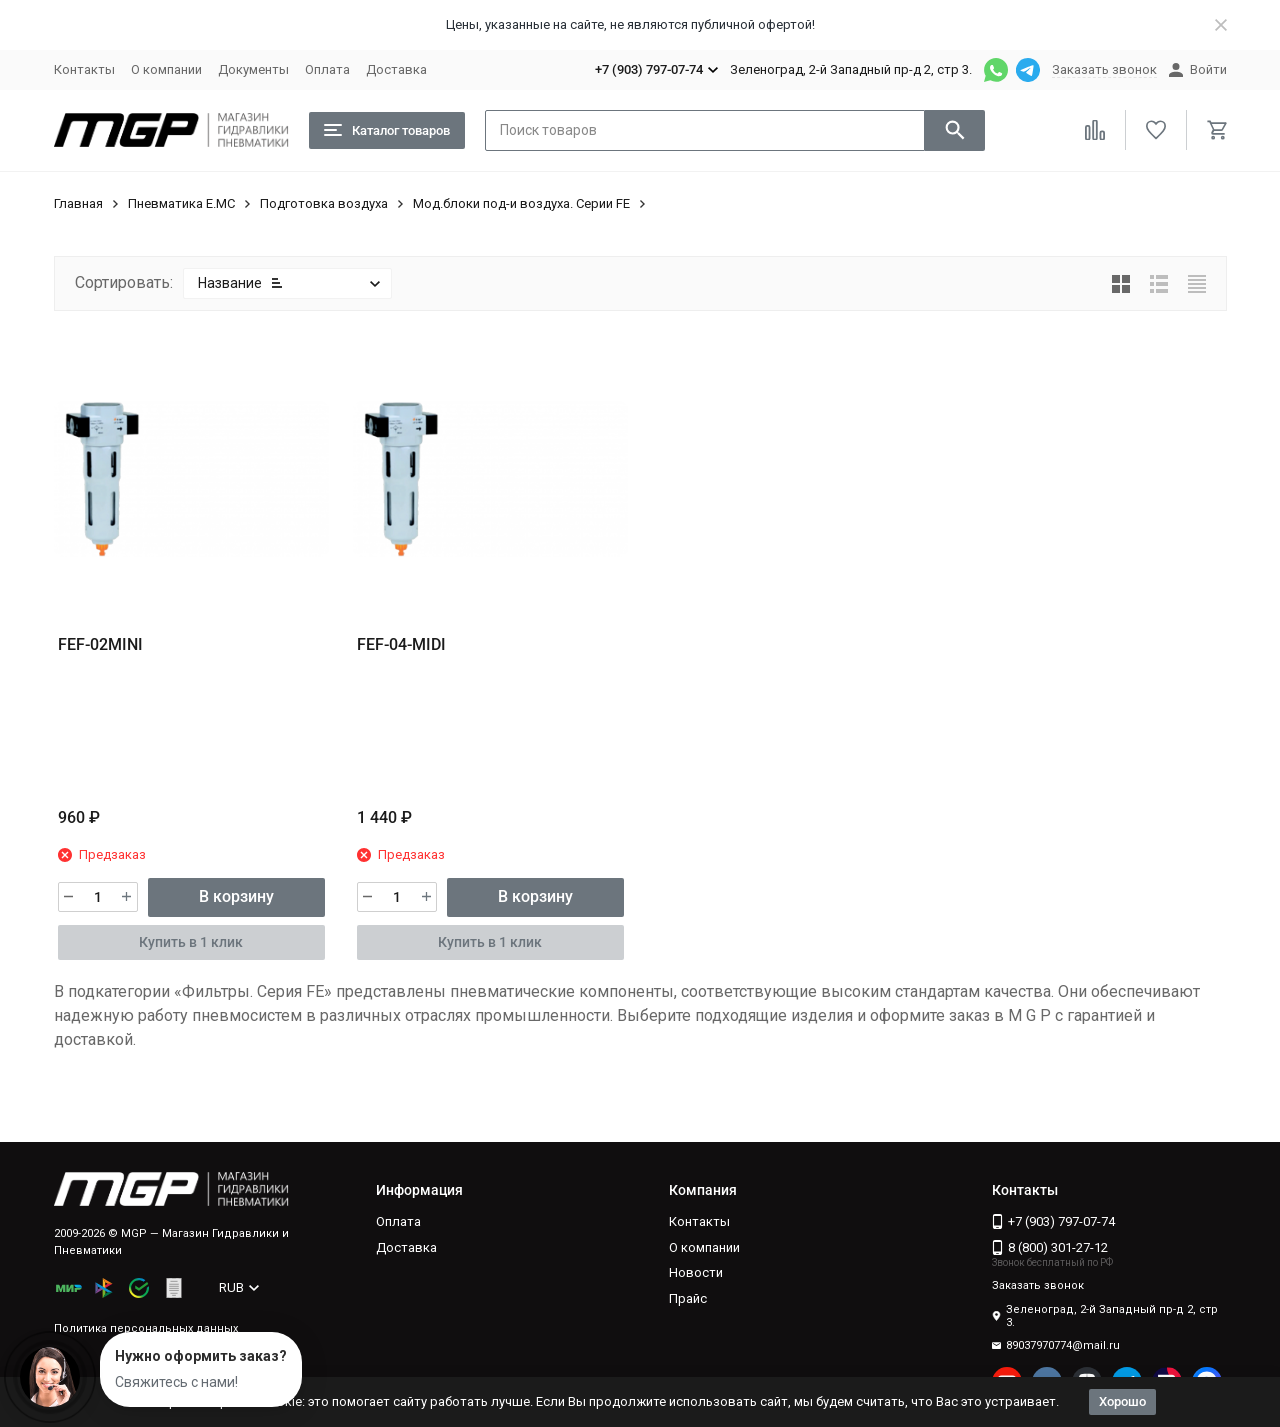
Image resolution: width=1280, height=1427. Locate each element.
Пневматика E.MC (181, 203)
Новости (696, 1272)
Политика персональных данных (146, 1328)
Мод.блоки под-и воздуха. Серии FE (521, 203)
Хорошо (1122, 1401)
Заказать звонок (1104, 69)
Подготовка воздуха (324, 203)
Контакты (84, 69)
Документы (253, 69)
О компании (166, 69)
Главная (78, 203)
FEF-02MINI (100, 644)
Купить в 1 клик (191, 942)
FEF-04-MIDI (401, 644)
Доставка (396, 69)
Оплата (327, 69)
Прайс (688, 1298)
